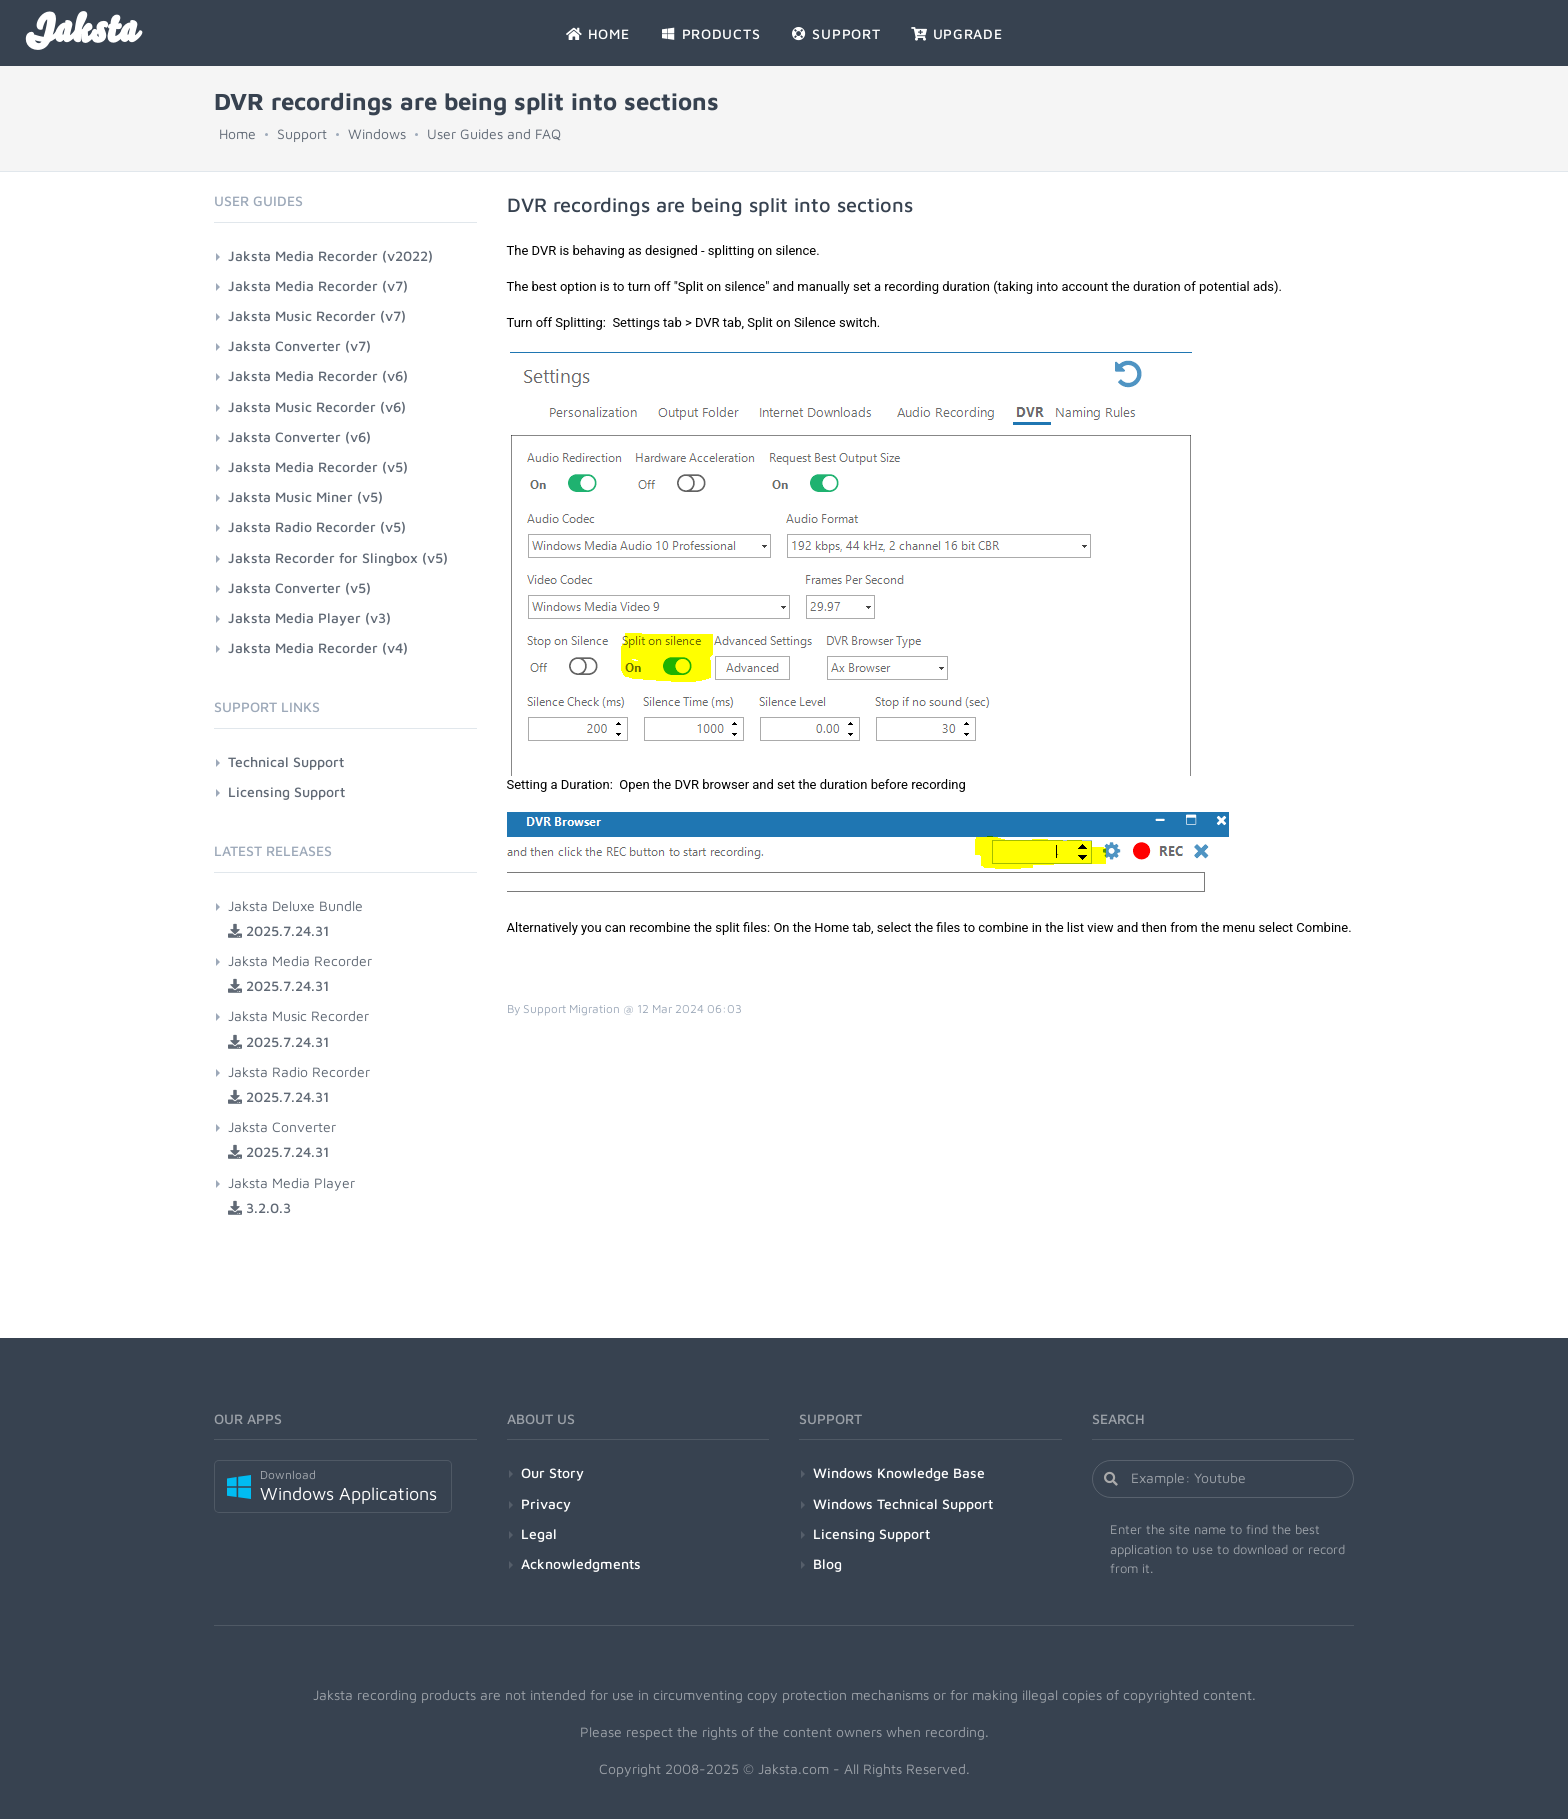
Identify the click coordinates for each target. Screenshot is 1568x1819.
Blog (827, 1563)
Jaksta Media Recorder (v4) (318, 647)
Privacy (546, 1503)
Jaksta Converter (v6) (299, 436)
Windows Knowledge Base (899, 1472)
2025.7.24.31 (278, 930)
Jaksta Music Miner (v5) (305, 496)
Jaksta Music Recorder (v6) (317, 406)
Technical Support (286, 761)
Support (302, 133)
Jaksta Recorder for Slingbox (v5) (338, 557)
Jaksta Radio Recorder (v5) (317, 526)
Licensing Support (286, 791)
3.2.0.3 (259, 1207)
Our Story (552, 1472)
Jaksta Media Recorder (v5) (318, 466)
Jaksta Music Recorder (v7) (317, 315)
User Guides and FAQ (494, 133)
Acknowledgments (581, 1563)
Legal (539, 1533)
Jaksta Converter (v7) (299, 345)
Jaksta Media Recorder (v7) (318, 285)
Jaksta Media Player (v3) (309, 617)
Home (237, 133)
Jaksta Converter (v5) (299, 587)
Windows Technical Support (903, 1503)
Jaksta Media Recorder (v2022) (330, 255)
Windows (377, 133)
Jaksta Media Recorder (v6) (318, 375)
